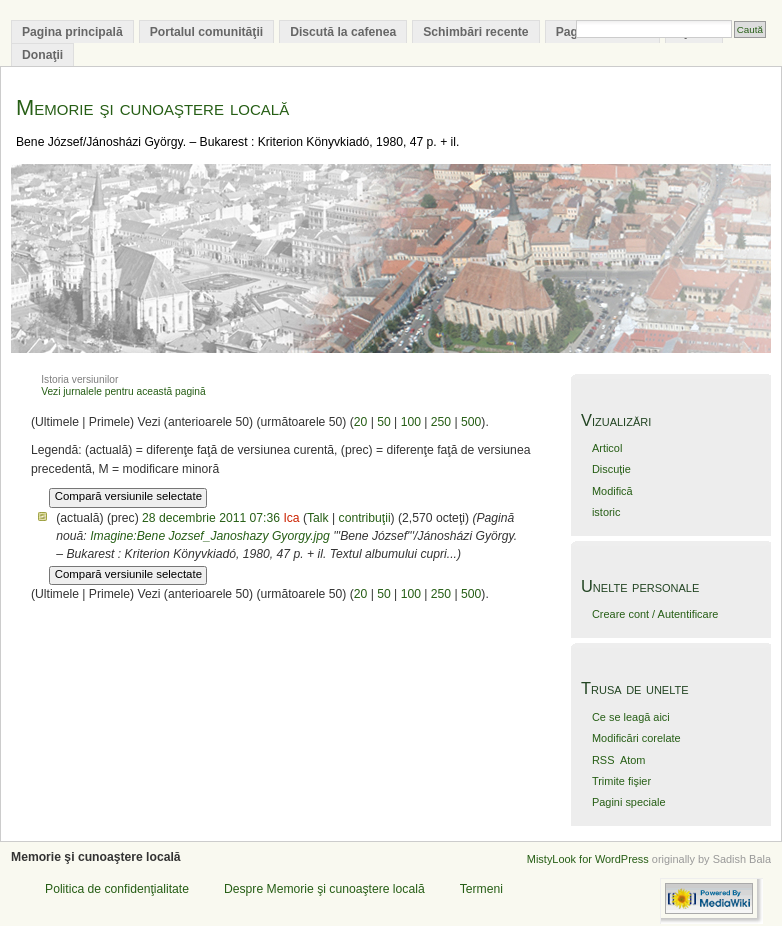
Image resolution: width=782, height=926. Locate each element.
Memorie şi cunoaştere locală (152, 107)
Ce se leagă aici (631, 717)
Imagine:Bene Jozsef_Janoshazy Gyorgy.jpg (210, 536)
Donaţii (42, 55)
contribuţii (365, 518)
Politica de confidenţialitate (117, 889)
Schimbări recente (475, 32)
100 (411, 422)
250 (441, 422)
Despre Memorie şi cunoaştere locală (324, 889)
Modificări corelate (636, 738)
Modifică (612, 491)
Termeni (481, 889)
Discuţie (611, 469)
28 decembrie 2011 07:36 (211, 518)
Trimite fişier (621, 781)
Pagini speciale (629, 802)
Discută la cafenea (343, 32)
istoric (606, 512)
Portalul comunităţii (206, 32)
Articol (607, 448)
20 (361, 422)
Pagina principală (72, 32)
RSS (603, 760)
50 (384, 422)
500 (471, 422)
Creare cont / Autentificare (655, 614)
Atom (633, 760)
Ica (291, 518)
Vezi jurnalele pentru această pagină (123, 391)
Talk (318, 518)
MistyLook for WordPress (588, 859)
